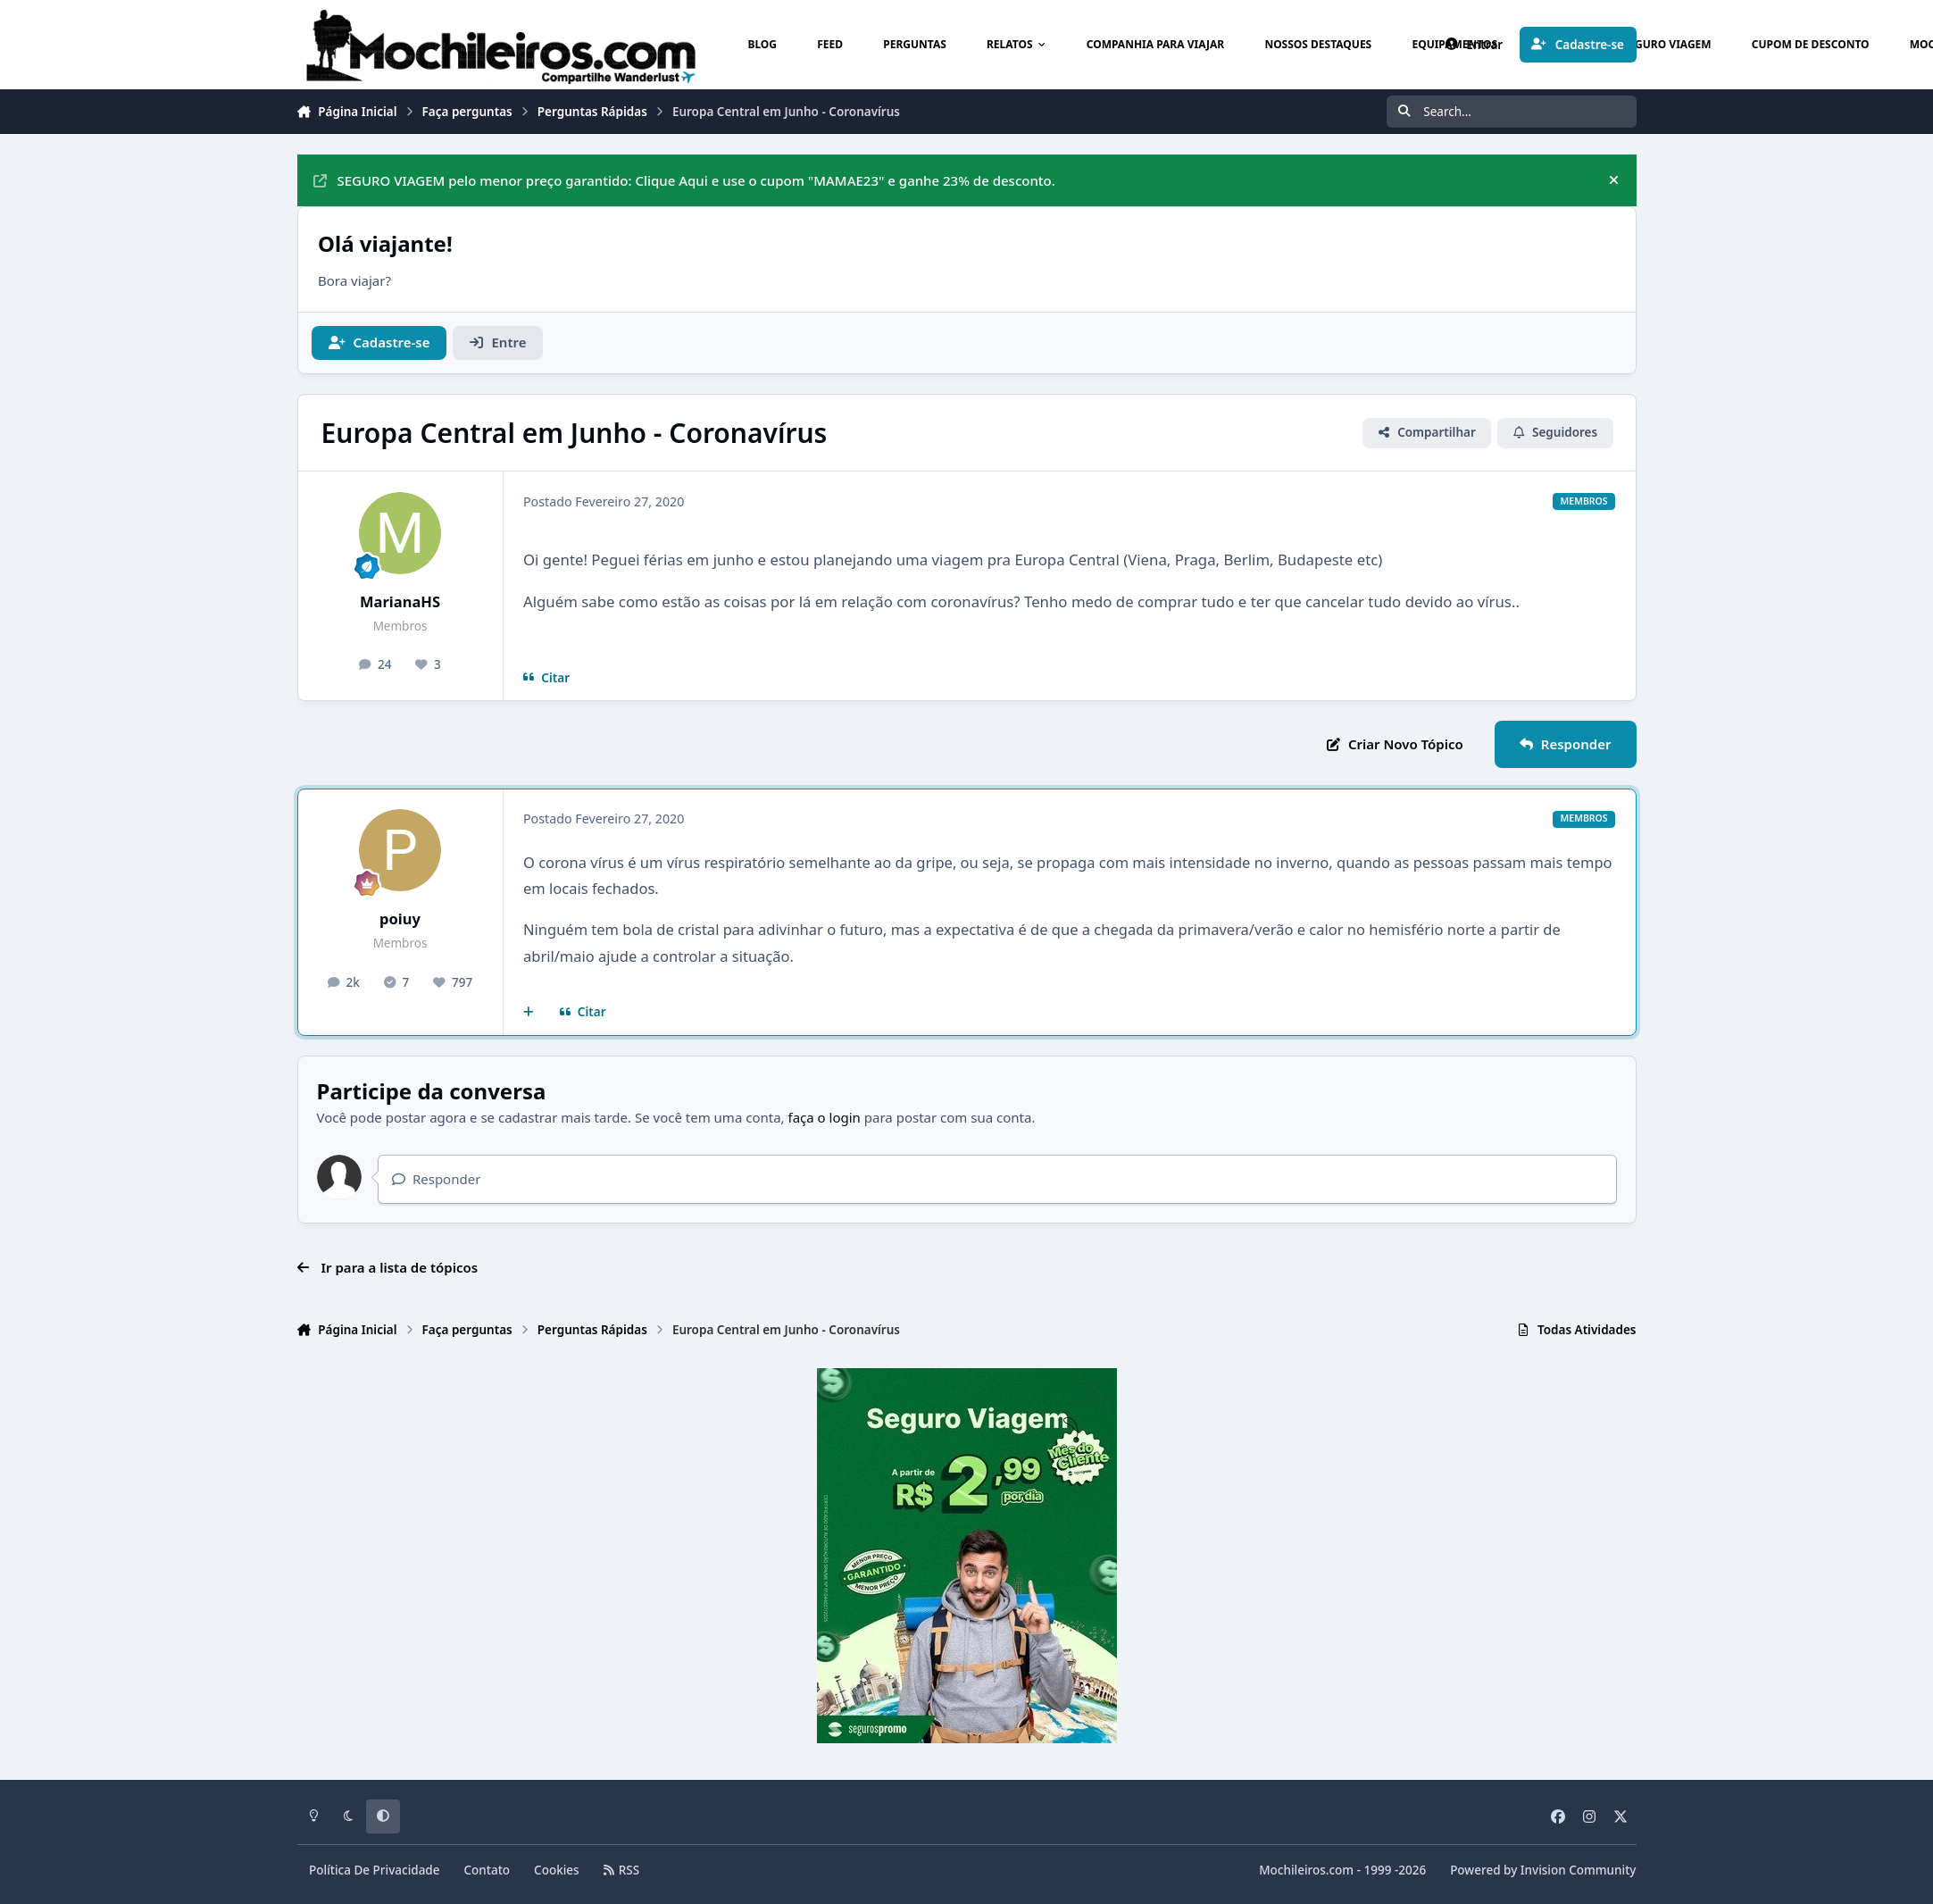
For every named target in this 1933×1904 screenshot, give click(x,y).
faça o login (824, 1117)
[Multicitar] (529, 1013)
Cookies (556, 1870)
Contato (487, 1870)
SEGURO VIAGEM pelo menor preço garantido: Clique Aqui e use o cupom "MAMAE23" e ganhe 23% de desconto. (684, 180)
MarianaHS (400, 601)
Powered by (1543, 1870)
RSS (621, 1870)
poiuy (400, 918)
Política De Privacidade (374, 1870)
